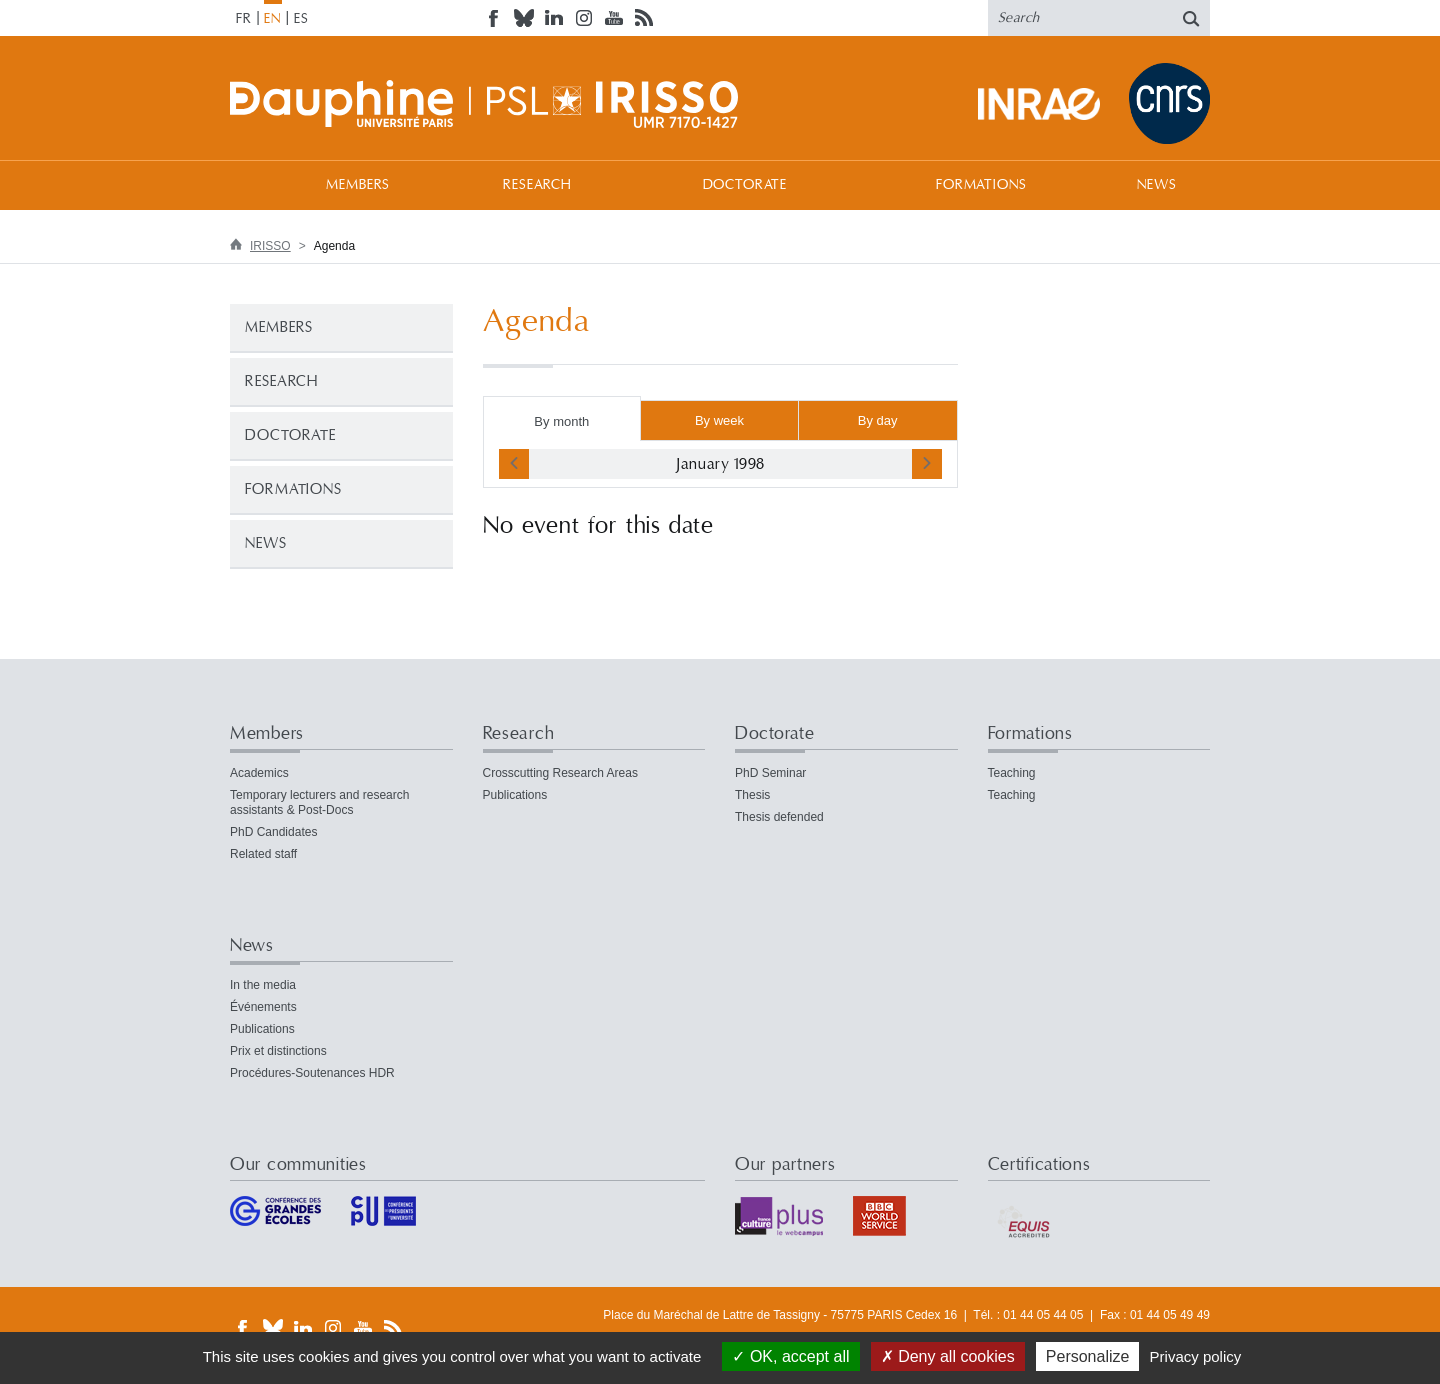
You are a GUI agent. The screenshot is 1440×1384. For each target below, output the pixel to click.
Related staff (263, 854)
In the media (263, 985)
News (1156, 185)
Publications (515, 795)
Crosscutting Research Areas (560, 773)
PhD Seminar (770, 773)
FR (244, 19)
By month (561, 421)
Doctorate (745, 185)
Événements (263, 1007)
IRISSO (270, 246)
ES (301, 19)
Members (358, 185)
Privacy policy (1196, 1356)
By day (878, 420)
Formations (981, 185)
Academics (259, 773)
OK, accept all (790, 1356)
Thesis (752, 795)
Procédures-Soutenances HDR (312, 1073)
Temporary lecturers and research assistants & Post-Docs (319, 802)
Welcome (250, 184)
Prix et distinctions (278, 1051)
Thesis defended (779, 817)
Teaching (1012, 773)
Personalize (1088, 1356)
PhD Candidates (273, 832)
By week (719, 420)
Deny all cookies (948, 1356)
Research (537, 185)
